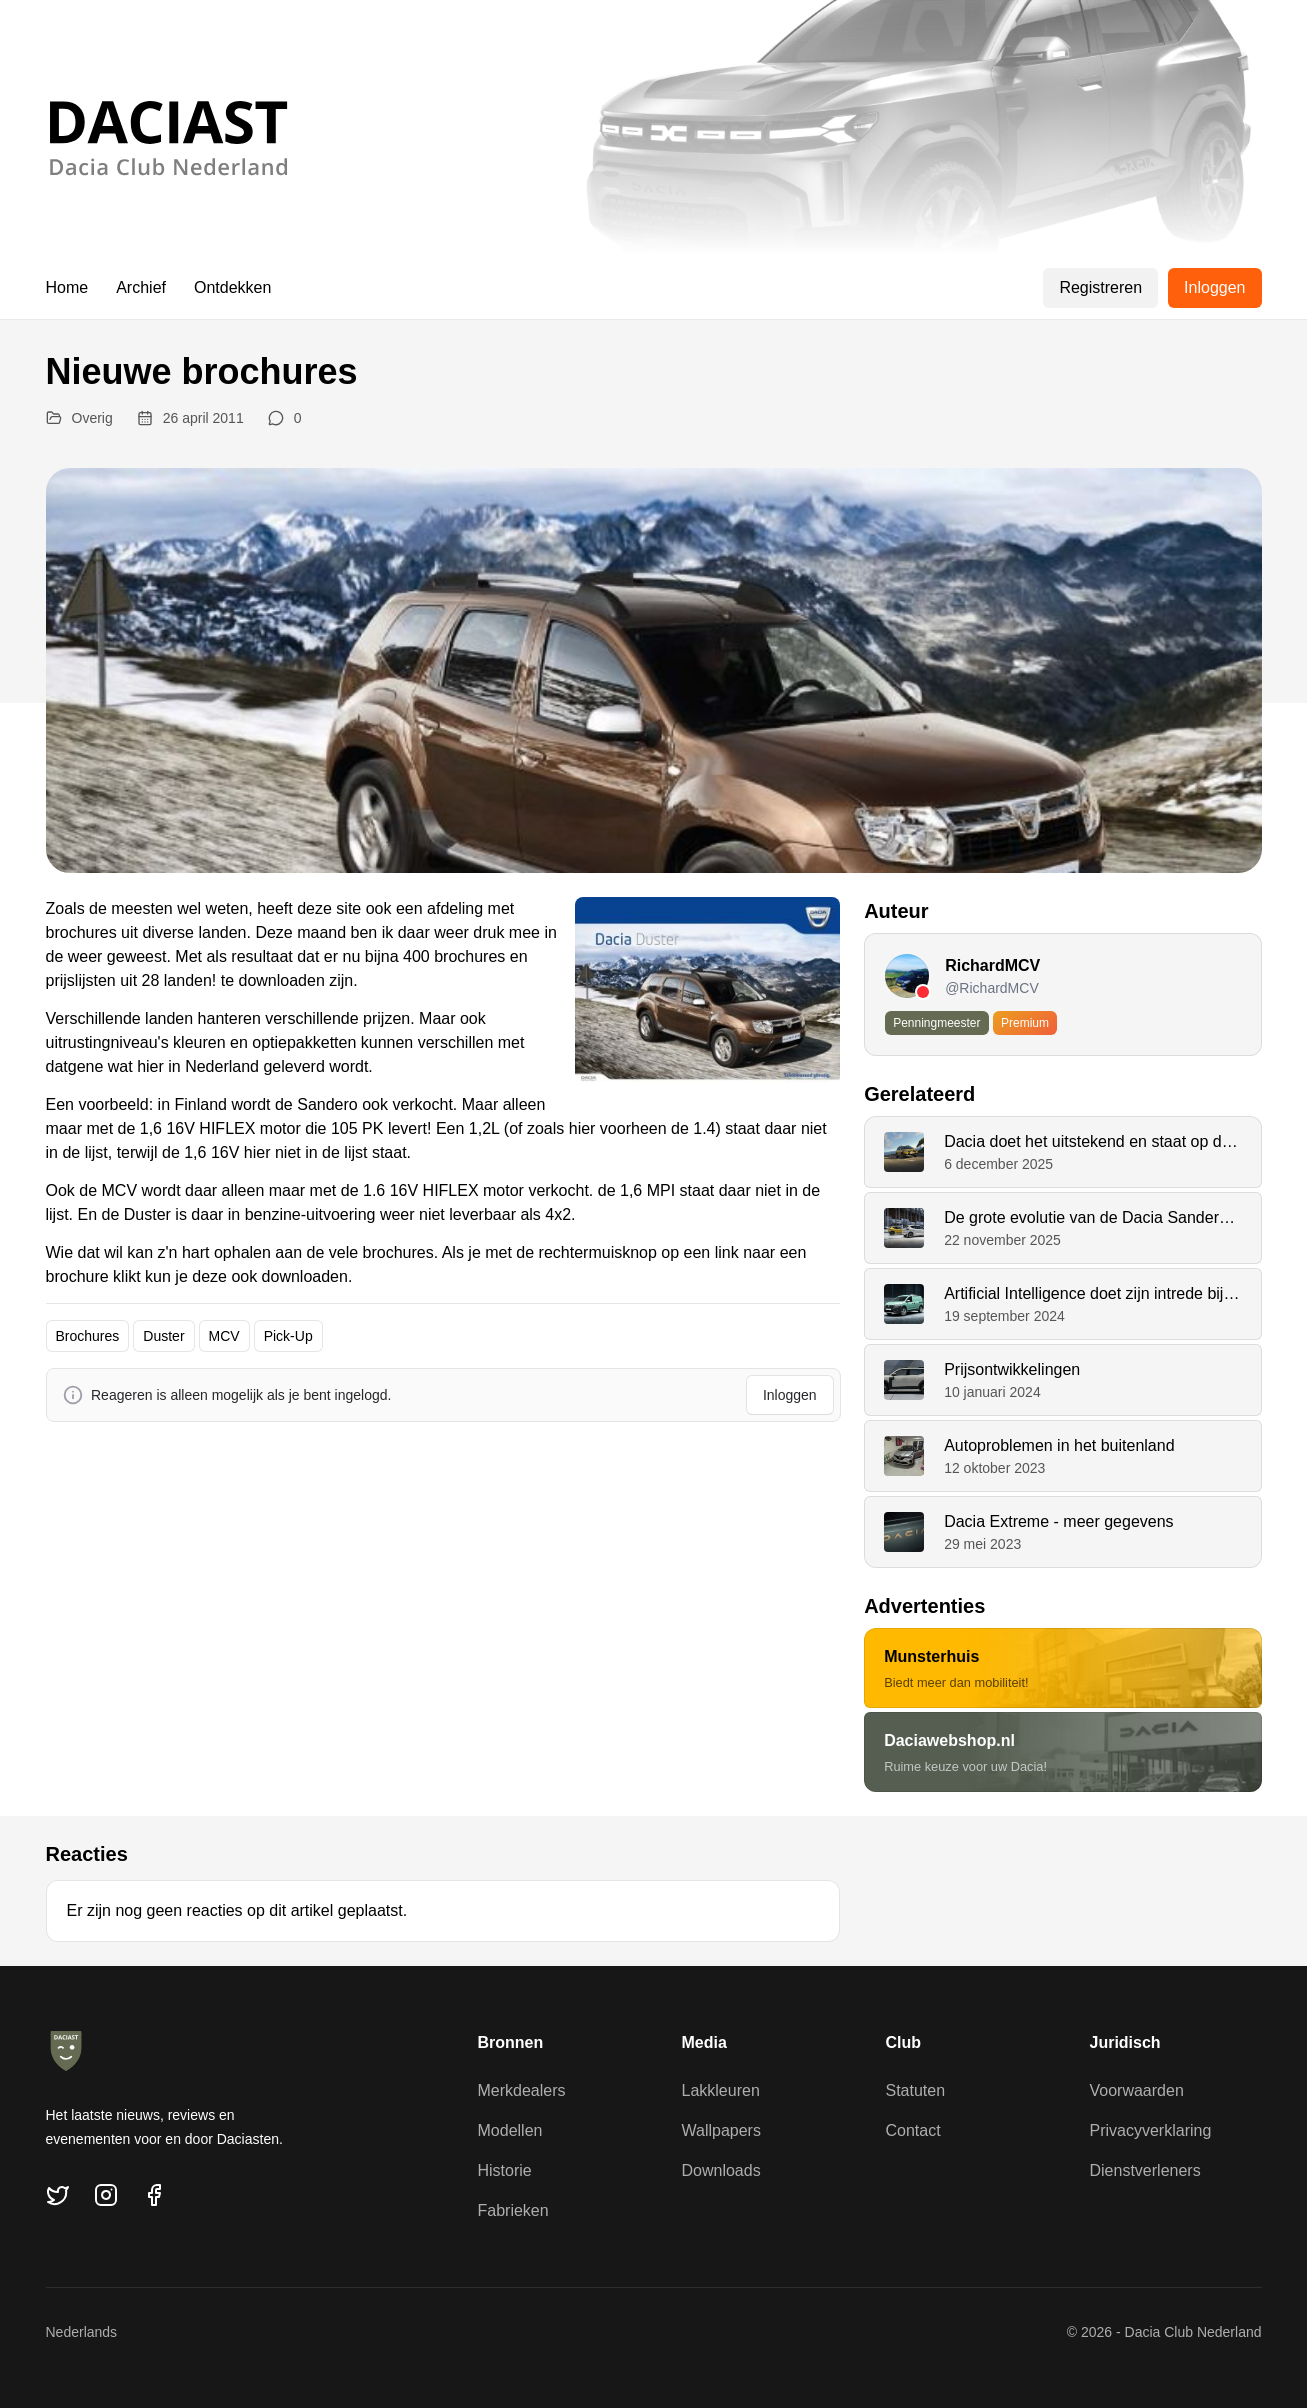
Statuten (916, 2090)
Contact (913, 2130)
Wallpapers (721, 2130)
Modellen (510, 2130)
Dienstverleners (1145, 2170)
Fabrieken (513, 2210)
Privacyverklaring (1151, 2130)
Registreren (1100, 287)
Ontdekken (232, 287)
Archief (141, 287)
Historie (505, 2170)
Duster (163, 1336)
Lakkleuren (721, 2090)
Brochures (88, 1336)
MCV (224, 1336)
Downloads (721, 2170)
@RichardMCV (992, 988)
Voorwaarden (1137, 2090)
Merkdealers (522, 2090)
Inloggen (1214, 287)
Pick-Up (288, 1336)
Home (67, 287)
